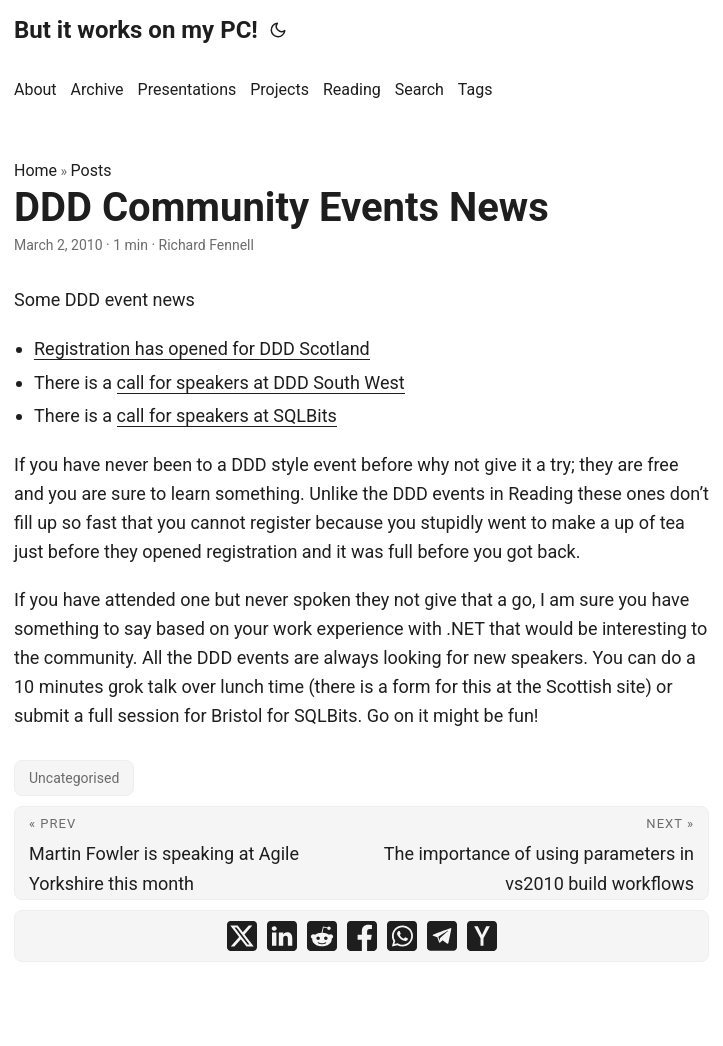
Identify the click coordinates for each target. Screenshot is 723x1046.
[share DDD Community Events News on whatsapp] (402, 936)
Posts (91, 170)
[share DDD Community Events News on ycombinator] (482, 936)
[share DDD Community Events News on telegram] (442, 936)
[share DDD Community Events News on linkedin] (282, 936)
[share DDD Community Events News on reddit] (322, 936)
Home (35, 170)
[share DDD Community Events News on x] (242, 936)
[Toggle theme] (278, 30)
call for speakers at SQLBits (227, 415)
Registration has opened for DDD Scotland (202, 348)
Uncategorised (74, 778)
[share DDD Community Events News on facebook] (362, 936)
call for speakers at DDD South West (261, 382)
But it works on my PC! (136, 30)
